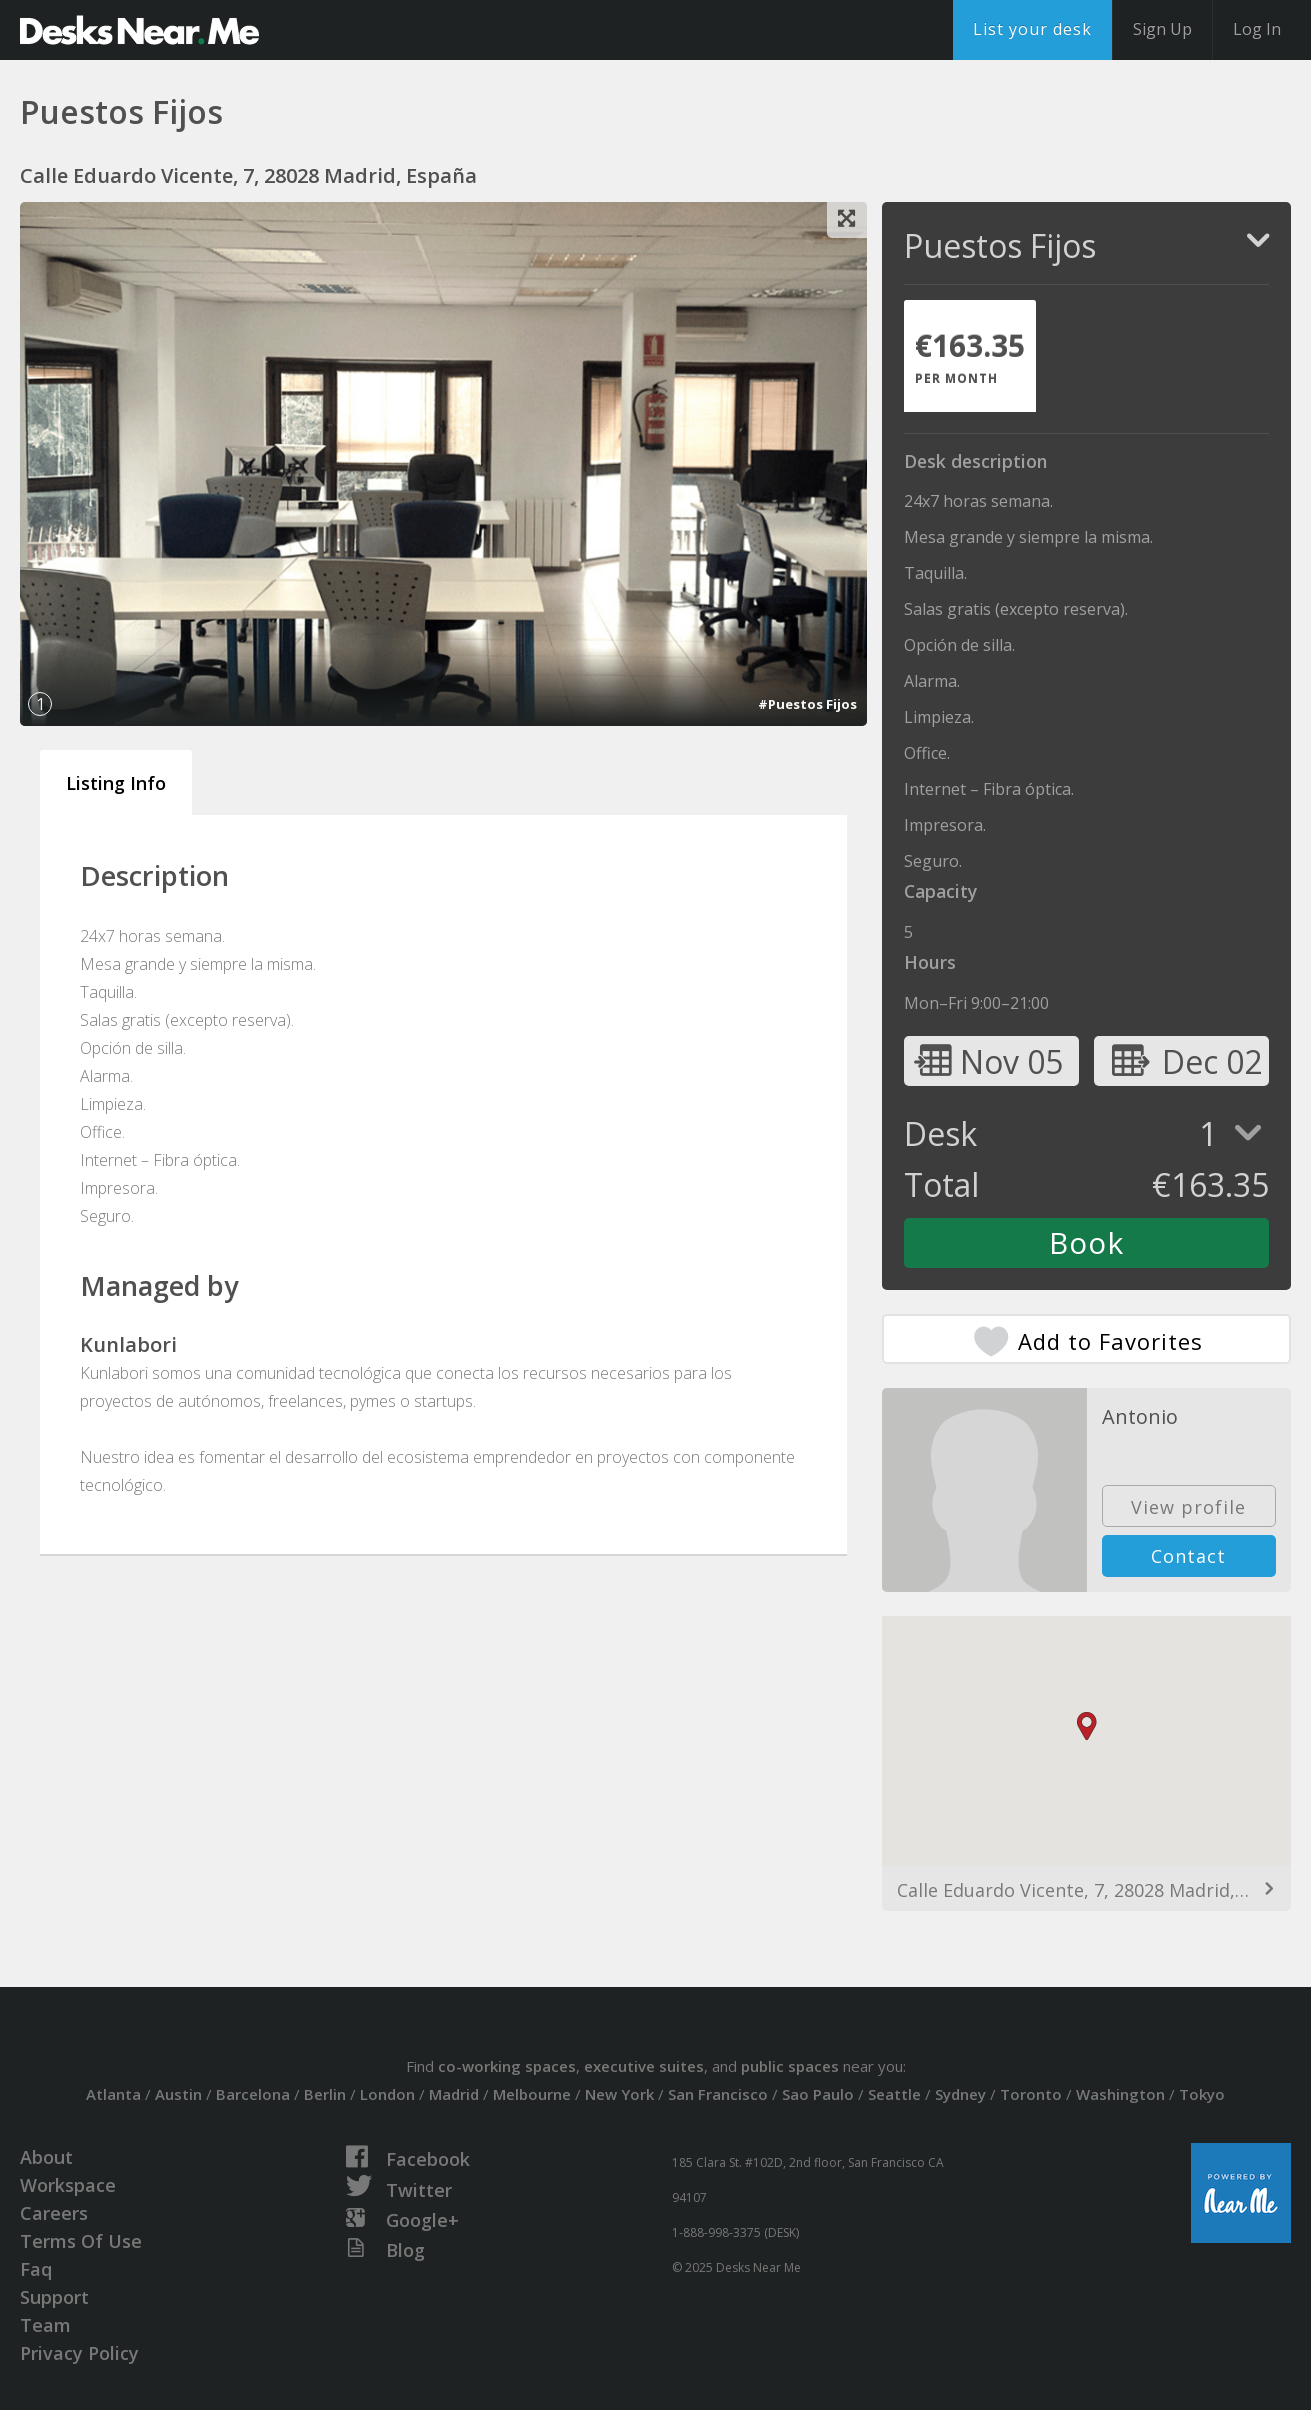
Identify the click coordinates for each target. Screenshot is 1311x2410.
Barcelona (253, 2094)
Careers (54, 2213)
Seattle (894, 2094)
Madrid (454, 2094)
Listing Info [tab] (116, 783)
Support (54, 2297)
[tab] (970, 356)
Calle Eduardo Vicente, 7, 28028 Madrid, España (1086, 1890)
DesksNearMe (139, 30)
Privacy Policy (79, 2353)
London (387, 2094)
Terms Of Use (81, 2241)
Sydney (960, 2094)
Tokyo (1202, 2094)
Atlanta (113, 2094)
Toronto (1031, 2094)
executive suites (644, 2066)
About (46, 2157)
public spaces (790, 2066)
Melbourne (532, 2094)
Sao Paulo (818, 2094)
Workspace (68, 2185)
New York (619, 2094)
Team (45, 2325)
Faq (36, 2269)
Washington (1120, 2094)
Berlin (325, 2094)
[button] (1087, 1726)
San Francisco (718, 2094)
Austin (178, 2094)
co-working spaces (507, 2066)
